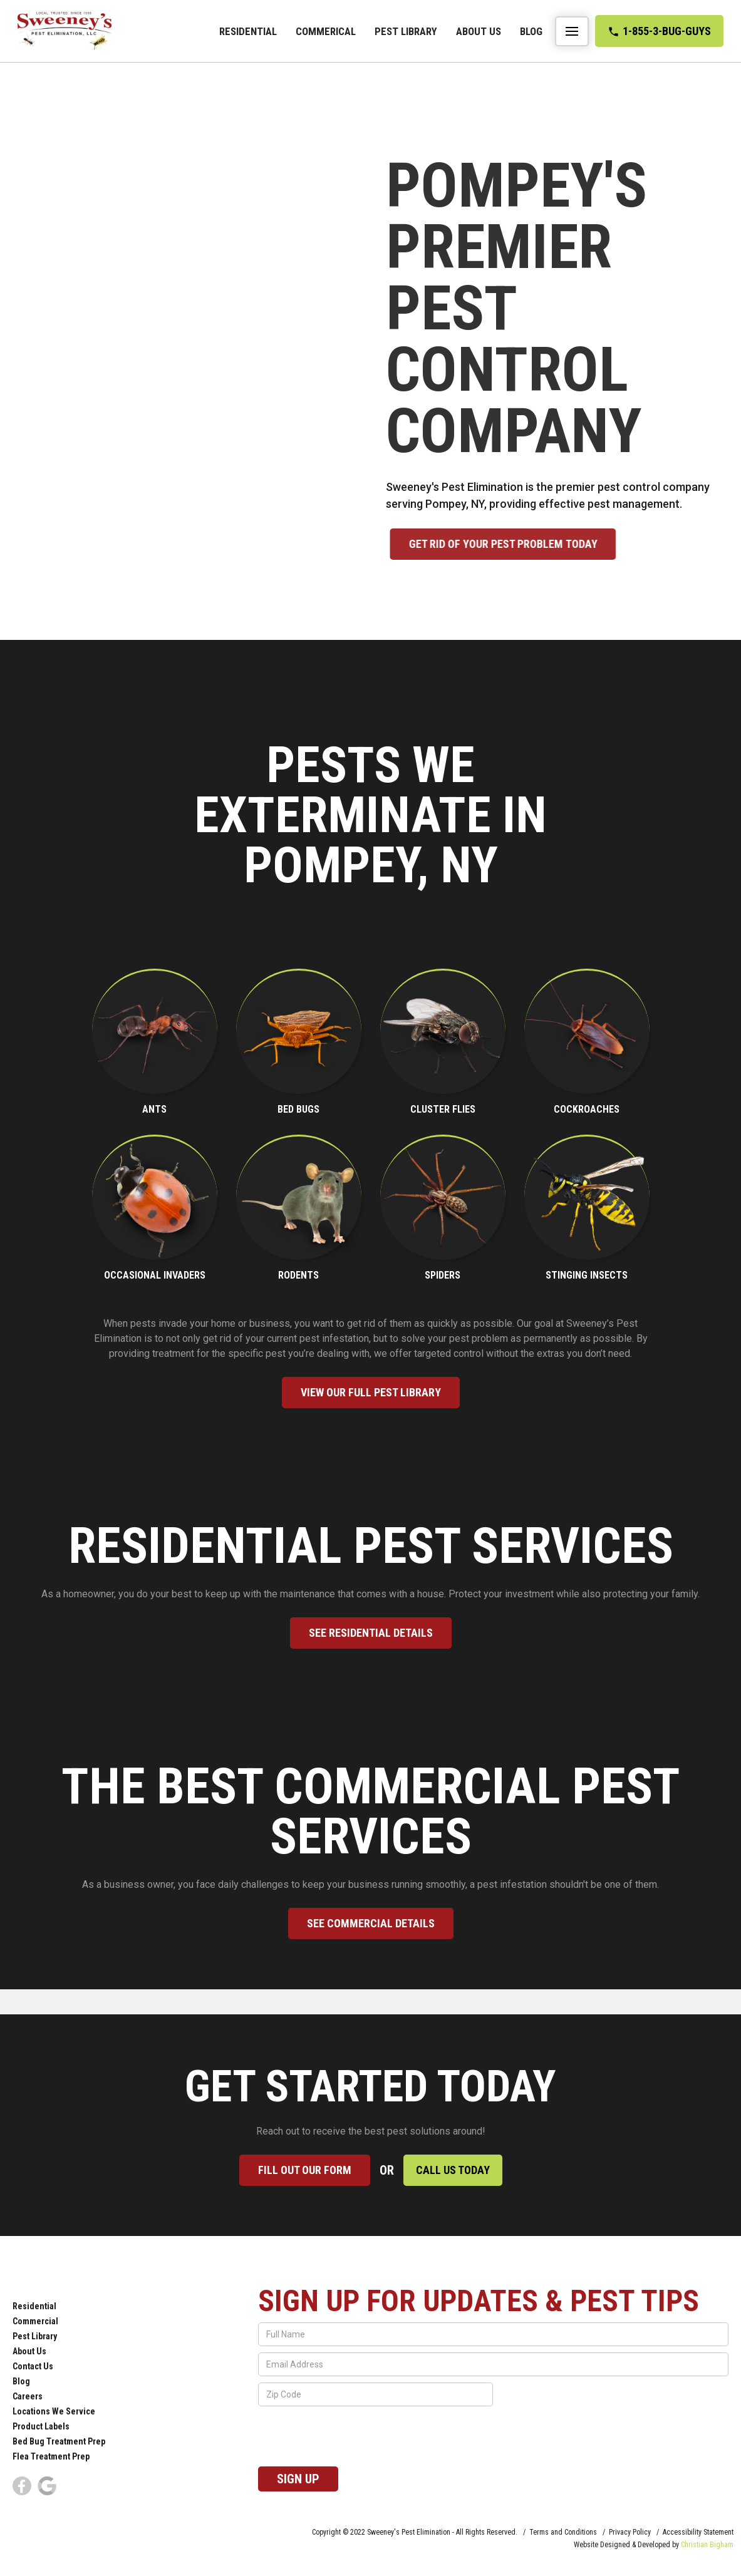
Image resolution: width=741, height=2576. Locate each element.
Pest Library (406, 31)
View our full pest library (371, 1392)
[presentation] (353, 2437)
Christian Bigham (707, 2544)
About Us (478, 31)
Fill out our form (304, 2170)
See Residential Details (371, 1632)
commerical (326, 31)
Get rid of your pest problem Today (522, 543)
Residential (248, 31)
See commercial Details (371, 1923)
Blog (531, 31)
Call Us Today (453, 2170)
